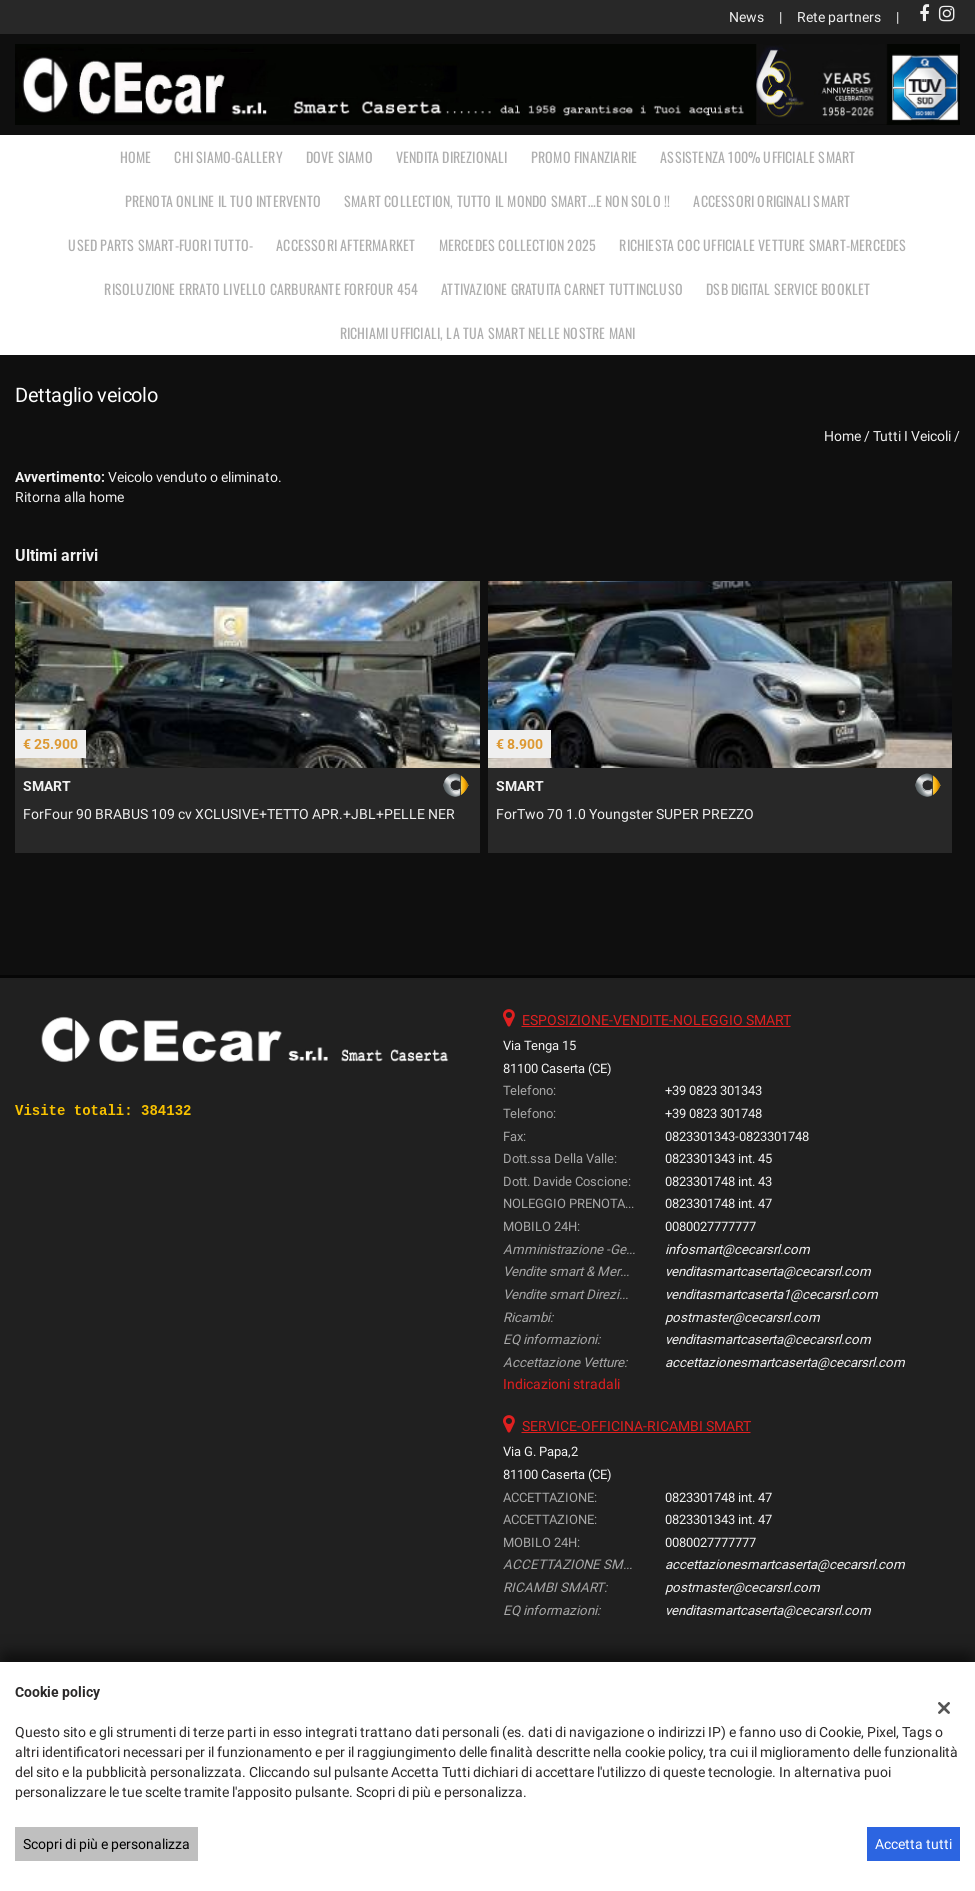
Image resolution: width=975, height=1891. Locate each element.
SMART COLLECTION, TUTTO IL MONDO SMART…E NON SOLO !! (507, 200)
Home (136, 156)
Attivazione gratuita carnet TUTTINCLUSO (562, 288)
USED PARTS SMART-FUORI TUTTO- (160, 244)
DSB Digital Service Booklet (788, 288)
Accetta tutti (913, 1844)
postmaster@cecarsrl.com (742, 1317)
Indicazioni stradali (561, 1384)
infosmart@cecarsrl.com (737, 1249)
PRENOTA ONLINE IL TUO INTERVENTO (223, 200)
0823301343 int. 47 (718, 1519)
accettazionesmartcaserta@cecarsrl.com (785, 1362)
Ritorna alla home (69, 497)
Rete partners (839, 17)
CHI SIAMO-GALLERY (228, 156)
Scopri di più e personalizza (106, 1844)
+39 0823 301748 (713, 1113)
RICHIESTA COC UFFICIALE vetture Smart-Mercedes (762, 244)
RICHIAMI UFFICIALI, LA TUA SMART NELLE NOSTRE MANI (488, 332)
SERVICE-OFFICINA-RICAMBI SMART (636, 1426)
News (746, 17)
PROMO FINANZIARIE (584, 156)
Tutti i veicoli (912, 436)
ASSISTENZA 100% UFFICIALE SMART (757, 156)
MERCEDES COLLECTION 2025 (518, 244)
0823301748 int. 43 (718, 1181)
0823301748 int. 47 (718, 1203)
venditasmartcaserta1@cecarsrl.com (771, 1294)
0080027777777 (710, 1226)
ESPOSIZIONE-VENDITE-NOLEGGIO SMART (656, 1020)
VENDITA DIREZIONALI (452, 156)
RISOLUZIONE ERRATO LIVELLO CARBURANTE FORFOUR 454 (261, 288)
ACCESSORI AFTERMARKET (345, 244)
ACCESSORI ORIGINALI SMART (771, 200)
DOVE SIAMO (339, 156)
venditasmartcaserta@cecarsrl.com (768, 1271)
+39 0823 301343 (713, 1090)
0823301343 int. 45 (718, 1158)
